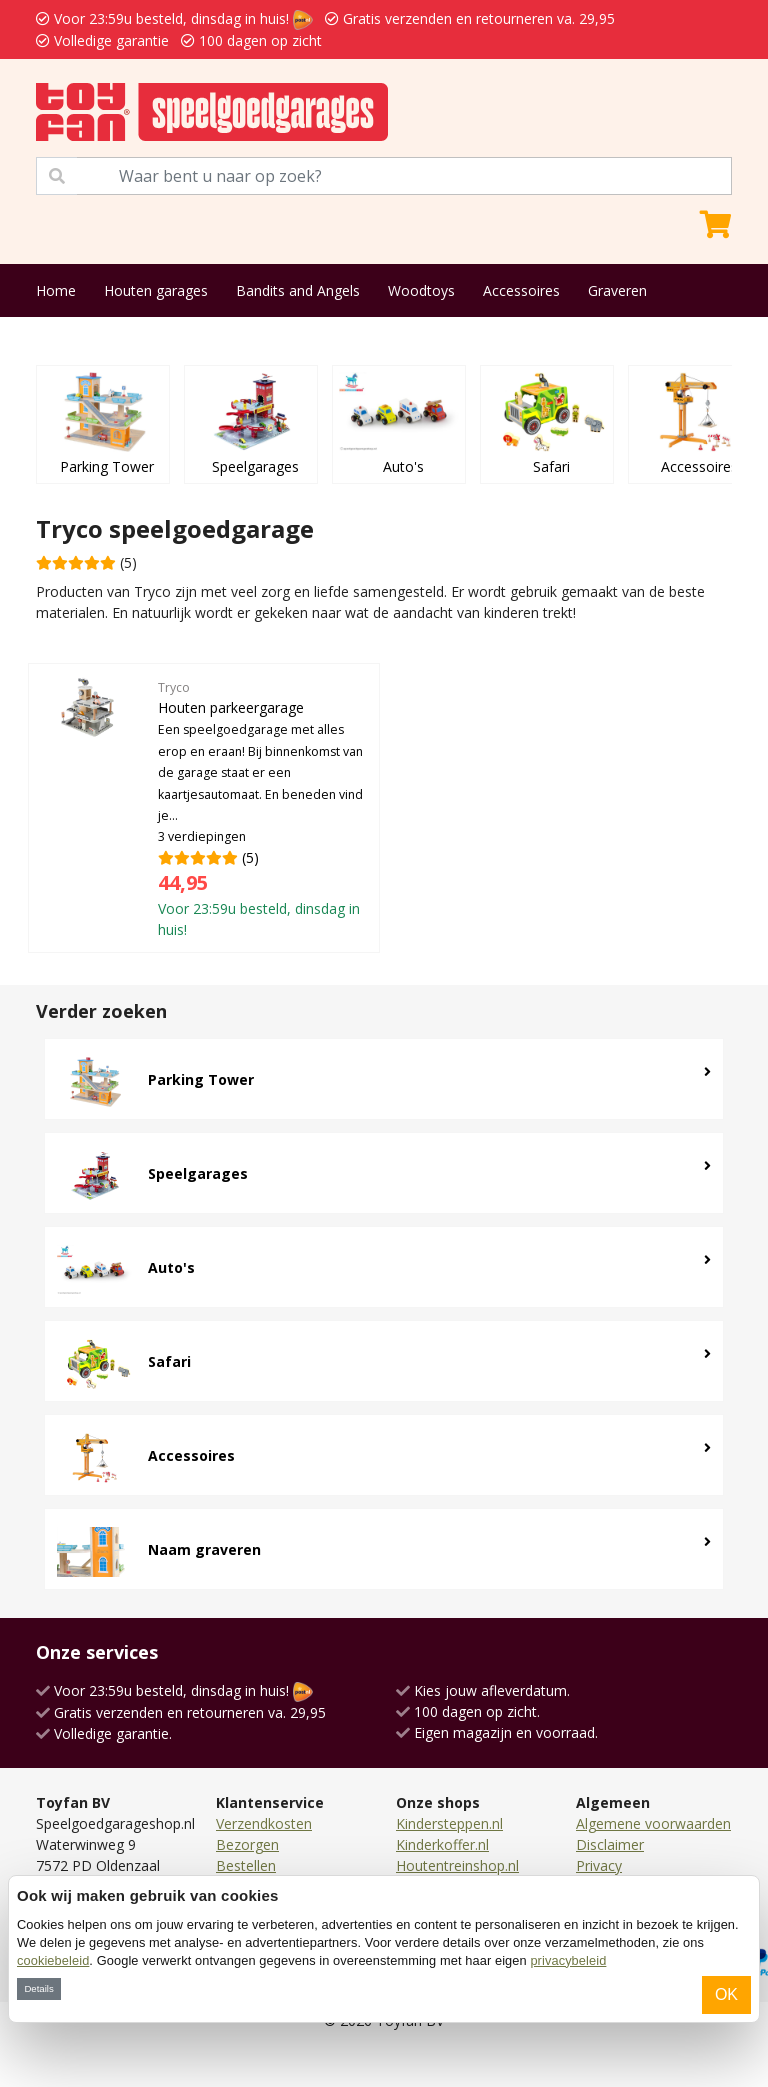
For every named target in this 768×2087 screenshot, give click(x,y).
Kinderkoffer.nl (442, 1844)
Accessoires (521, 290)
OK (726, 1994)
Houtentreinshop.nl (457, 1865)
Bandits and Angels (298, 290)
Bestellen (246, 1865)
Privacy (599, 1865)
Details (38, 1988)
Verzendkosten (264, 1823)
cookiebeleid (53, 1960)
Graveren (617, 290)
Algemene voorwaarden (653, 1823)
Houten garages (156, 290)
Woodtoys (421, 290)
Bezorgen (247, 1844)
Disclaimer (610, 1844)
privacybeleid (568, 1960)
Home (56, 290)
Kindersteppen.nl (449, 1823)
